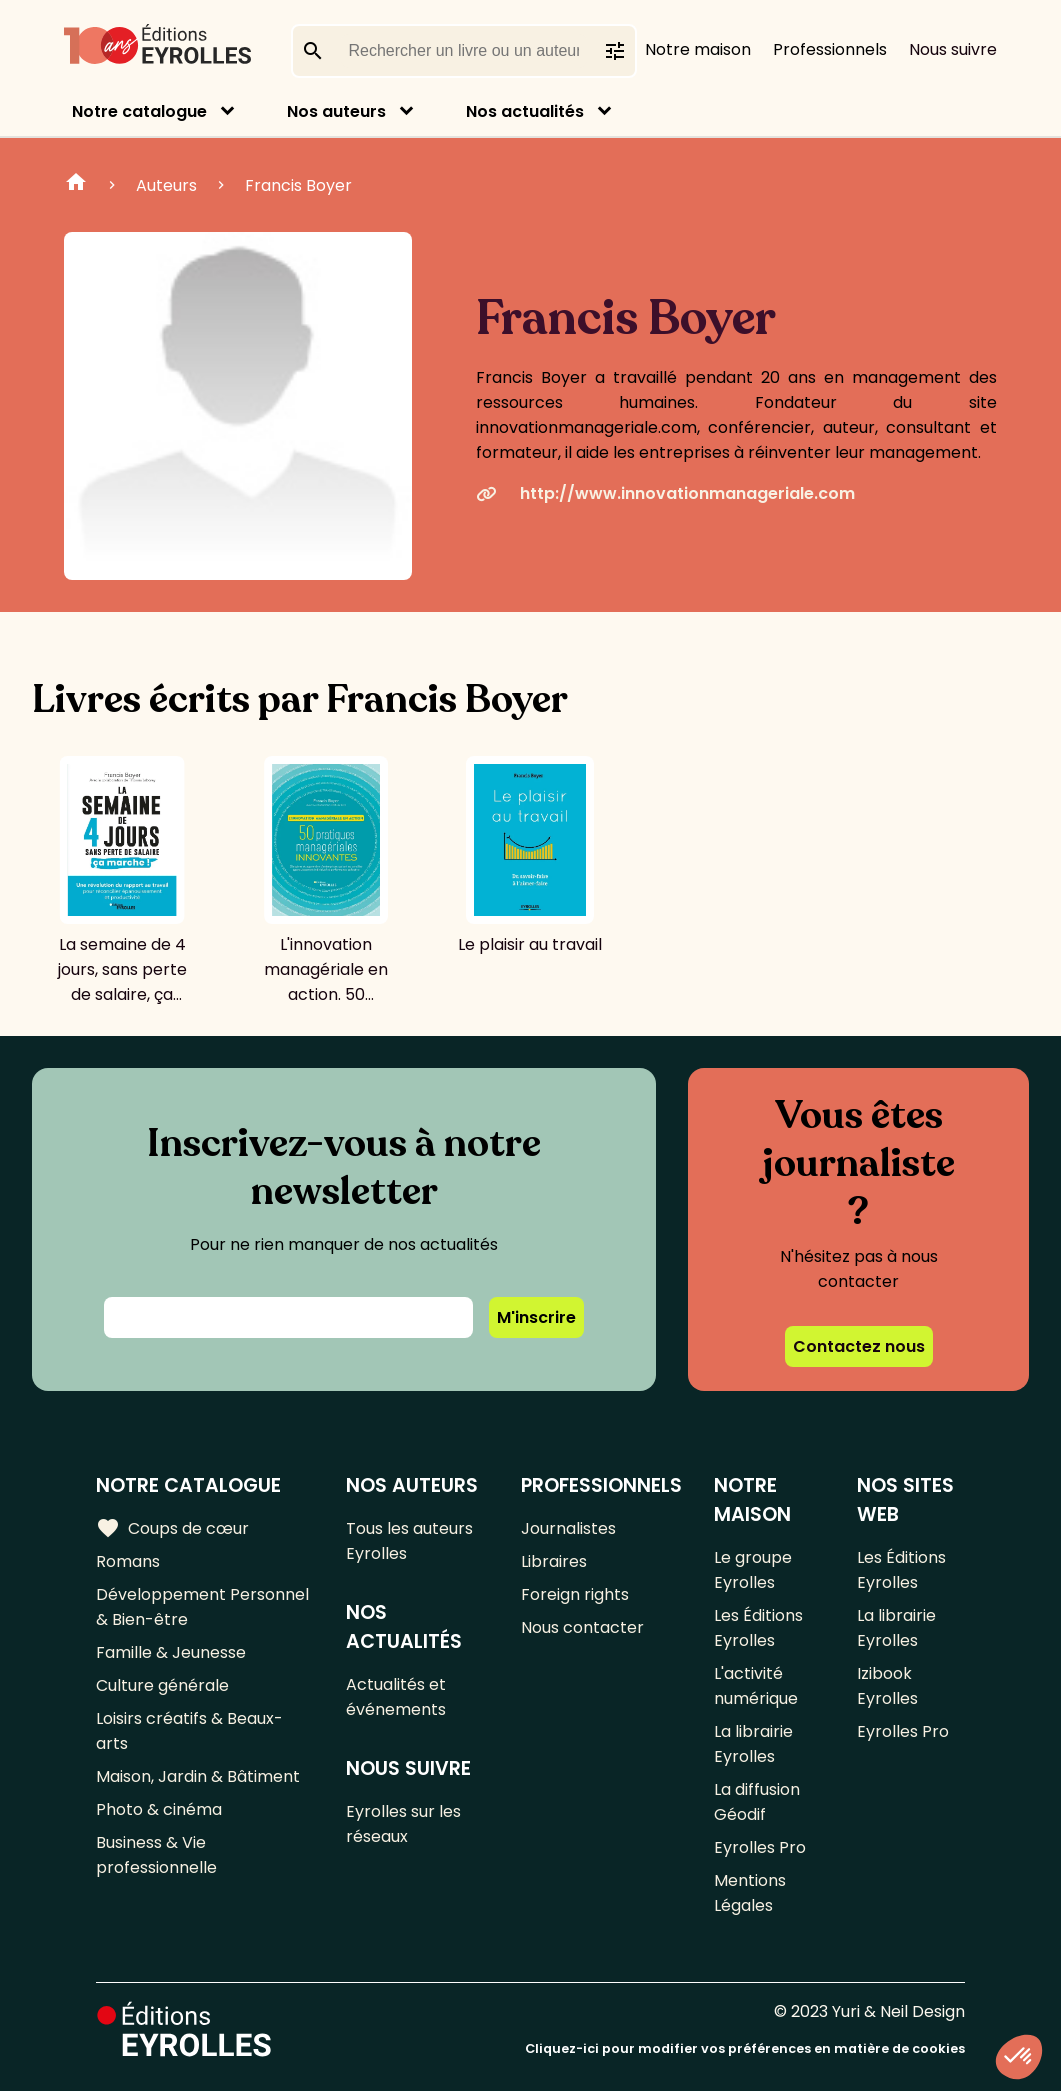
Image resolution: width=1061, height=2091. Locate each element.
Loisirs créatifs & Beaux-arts (189, 1731)
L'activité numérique (756, 1686)
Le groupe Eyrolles (753, 1570)
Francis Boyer (298, 185)
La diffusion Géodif (757, 1802)
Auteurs (166, 185)
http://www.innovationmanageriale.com (665, 493)
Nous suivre (953, 49)
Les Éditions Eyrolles (758, 1628)
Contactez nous (859, 1346)
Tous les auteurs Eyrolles (409, 1541)
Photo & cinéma (159, 1809)
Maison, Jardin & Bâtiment (198, 1776)
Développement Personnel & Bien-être (202, 1607)
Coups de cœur (172, 1528)
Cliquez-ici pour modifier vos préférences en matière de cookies (745, 2048)
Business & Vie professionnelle (156, 1855)
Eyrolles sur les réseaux (403, 1824)
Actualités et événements (396, 1697)
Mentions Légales (750, 1893)
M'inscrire (536, 1317)
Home (76, 185)
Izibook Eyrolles (887, 1686)
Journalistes (568, 1528)
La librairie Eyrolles (753, 1744)
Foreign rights (575, 1594)
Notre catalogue (139, 111)
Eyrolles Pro (760, 1847)
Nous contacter (582, 1627)
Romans (128, 1561)
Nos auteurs (336, 111)
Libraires (554, 1561)
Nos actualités (525, 111)
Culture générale (162, 1685)
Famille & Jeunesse (171, 1652)
